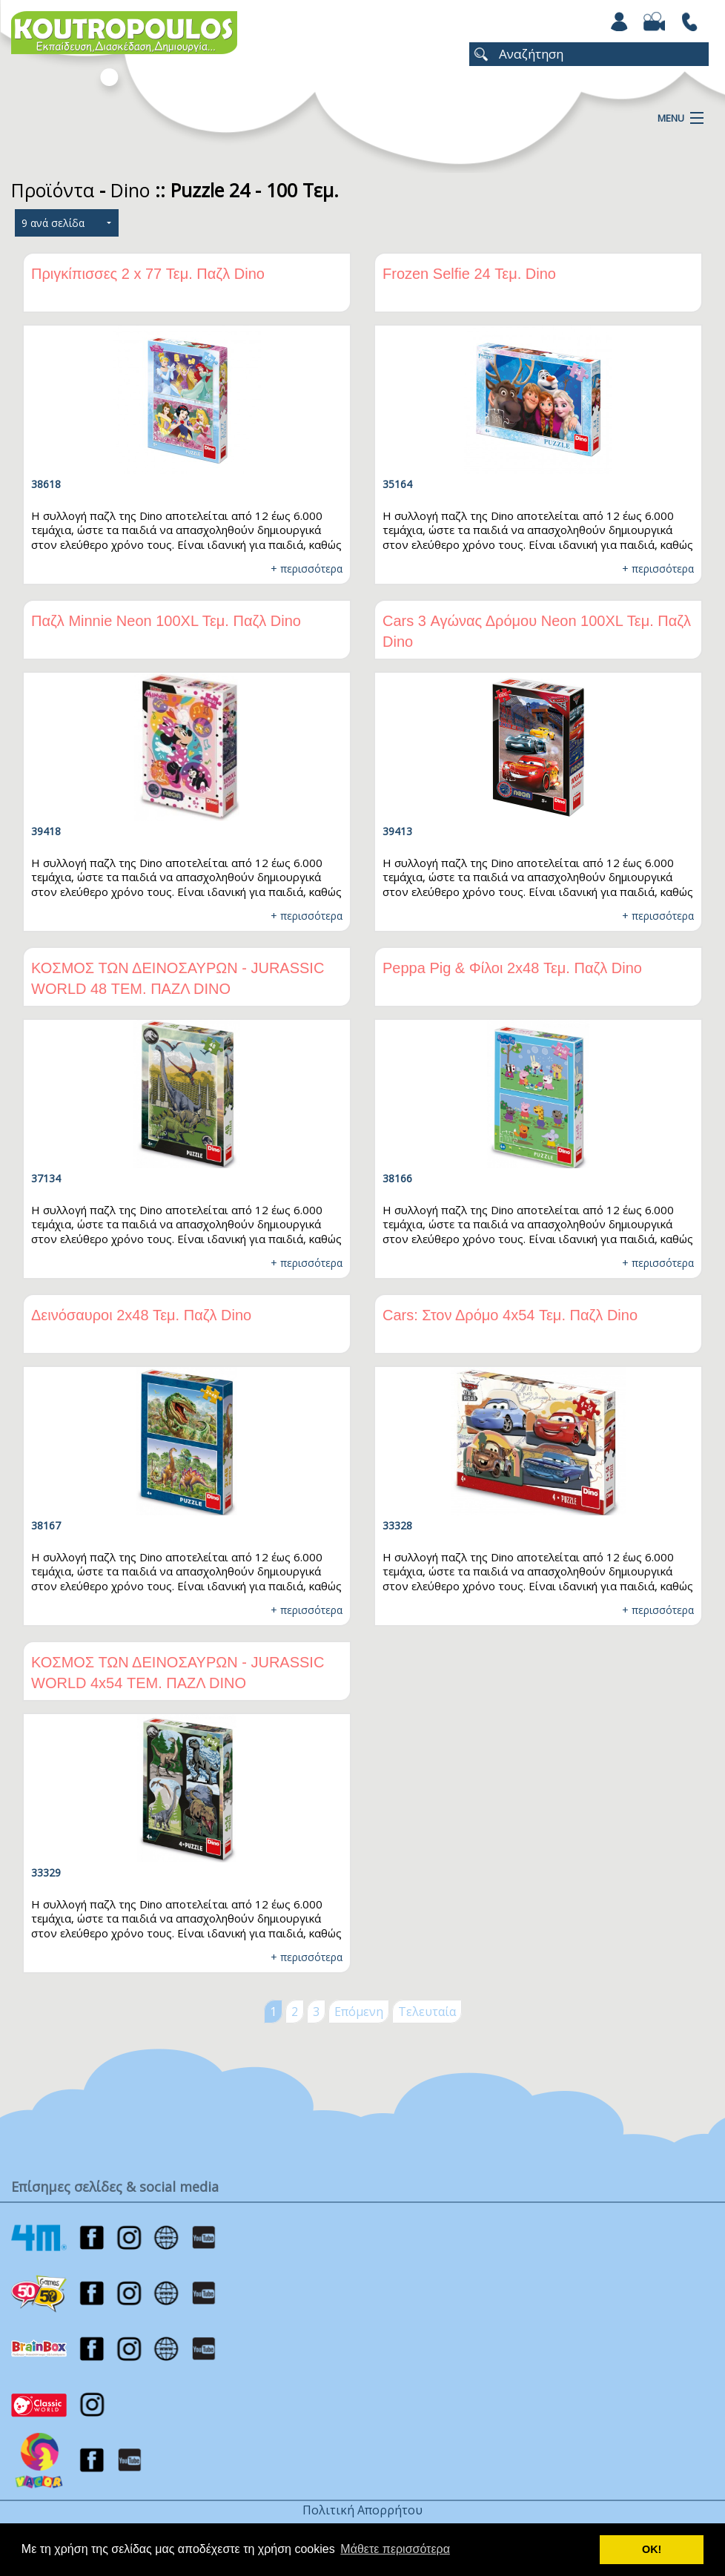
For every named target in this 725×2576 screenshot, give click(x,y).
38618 (46, 484)
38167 (46, 1525)
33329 (46, 1872)
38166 (397, 1178)
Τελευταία (427, 2011)
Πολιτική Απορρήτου (362, 2510)
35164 (397, 484)
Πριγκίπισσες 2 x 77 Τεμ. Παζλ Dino (148, 274)
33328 (397, 1525)
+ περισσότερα (306, 568)
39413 (397, 831)
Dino (130, 189)
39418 (46, 831)
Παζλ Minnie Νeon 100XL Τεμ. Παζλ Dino (166, 621)
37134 (46, 1178)
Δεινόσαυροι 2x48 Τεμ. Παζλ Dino (141, 1315)
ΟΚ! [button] (651, 2549)
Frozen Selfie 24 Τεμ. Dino (469, 274)
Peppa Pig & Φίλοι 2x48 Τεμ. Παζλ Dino (512, 968)
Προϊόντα (52, 189)
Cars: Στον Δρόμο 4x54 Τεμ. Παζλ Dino (510, 1315)
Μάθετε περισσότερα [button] (395, 2549)
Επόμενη (358, 2011)
